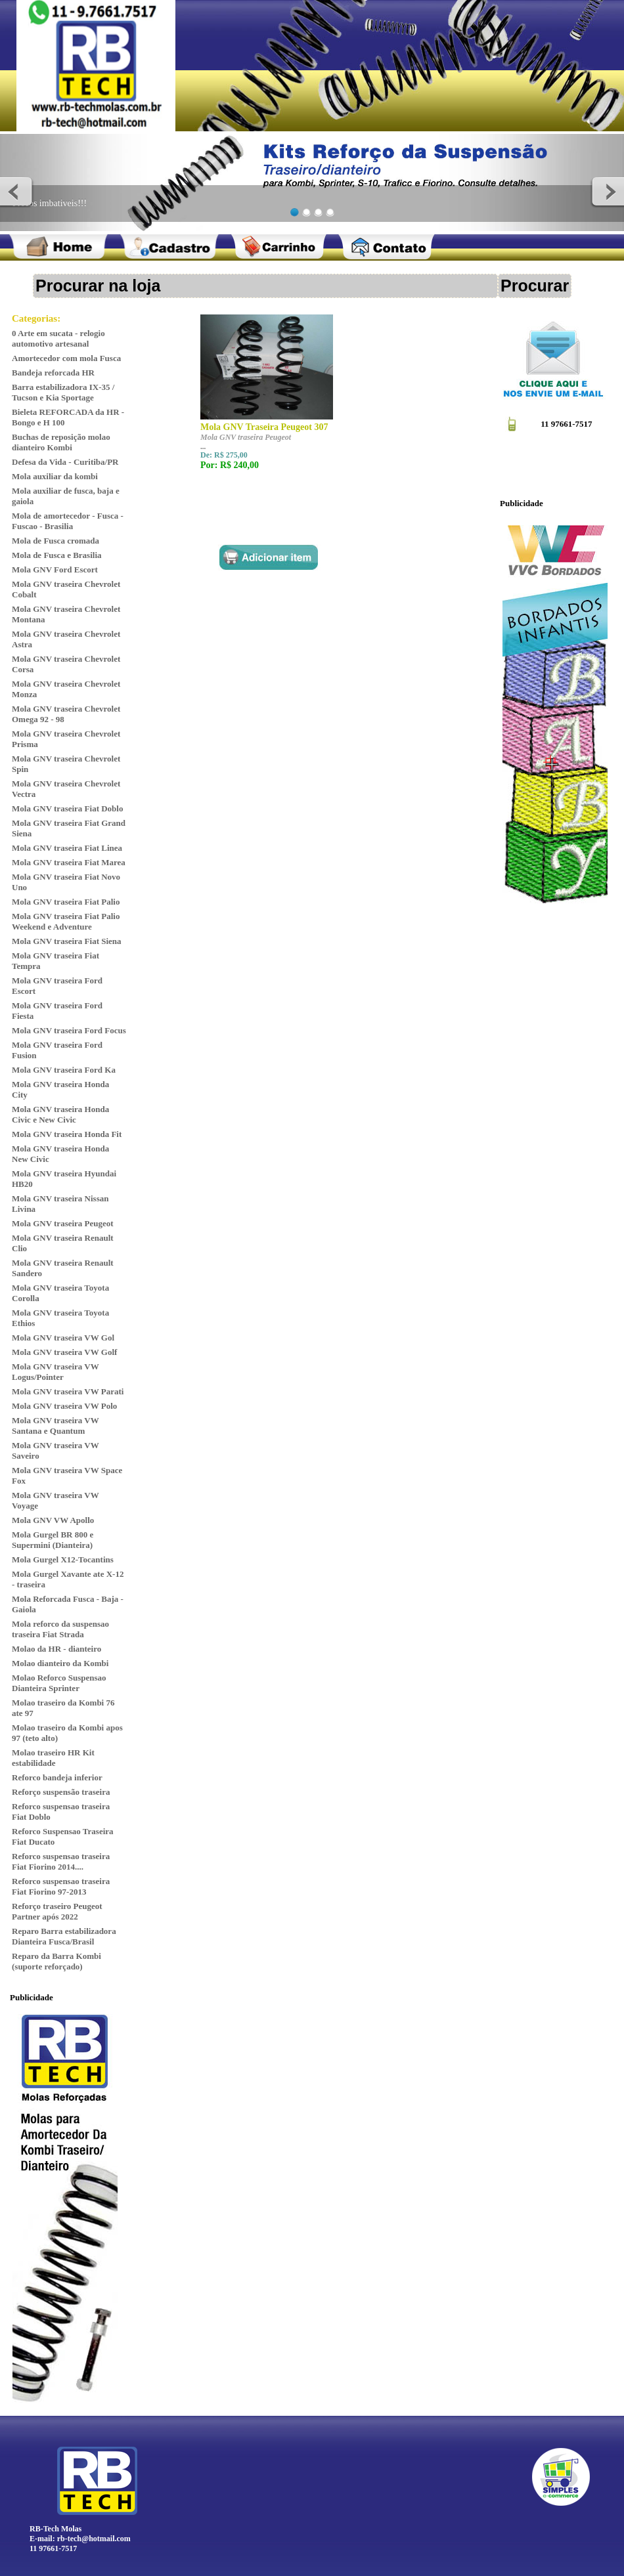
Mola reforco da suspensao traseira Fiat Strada (60, 1629)
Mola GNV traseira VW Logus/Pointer (55, 1372)
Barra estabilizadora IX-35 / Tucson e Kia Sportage (63, 392)
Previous (17, 191)
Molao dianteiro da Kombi (60, 1663)
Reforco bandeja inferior (57, 1777)
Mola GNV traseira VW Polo (64, 1406)
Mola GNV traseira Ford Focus (69, 1030)
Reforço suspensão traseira (61, 1792)
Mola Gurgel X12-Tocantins (63, 1559)
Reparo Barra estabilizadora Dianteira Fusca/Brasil (64, 1936)
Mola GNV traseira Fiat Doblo (67, 808)
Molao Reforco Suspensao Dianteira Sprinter (59, 1683)
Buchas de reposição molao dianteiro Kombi (61, 442)
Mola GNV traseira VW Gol (63, 1337)
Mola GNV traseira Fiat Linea (67, 848)
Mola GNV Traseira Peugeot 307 (264, 427)
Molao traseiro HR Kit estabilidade (53, 1758)
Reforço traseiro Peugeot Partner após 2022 (57, 1911)
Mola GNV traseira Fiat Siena (67, 941)
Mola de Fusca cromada (55, 541)
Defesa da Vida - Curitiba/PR (65, 462)
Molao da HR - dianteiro (56, 1649)
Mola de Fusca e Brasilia (57, 555)
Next (607, 191)
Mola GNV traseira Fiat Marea (68, 862)
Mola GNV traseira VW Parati (67, 1391)
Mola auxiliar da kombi (55, 476)
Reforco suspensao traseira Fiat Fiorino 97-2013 (61, 1886)
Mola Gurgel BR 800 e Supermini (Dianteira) (52, 1540)
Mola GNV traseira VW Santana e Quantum (55, 1425)
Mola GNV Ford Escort (55, 569)
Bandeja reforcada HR (53, 372)
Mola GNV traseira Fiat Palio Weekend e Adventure (66, 921)
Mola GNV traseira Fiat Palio (66, 902)
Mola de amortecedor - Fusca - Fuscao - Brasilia (67, 521)
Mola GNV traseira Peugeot (63, 1223)
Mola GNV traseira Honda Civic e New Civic (60, 1114)
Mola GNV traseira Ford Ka (64, 1070)
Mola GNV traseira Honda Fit (67, 1134)
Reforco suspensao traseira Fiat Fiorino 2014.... (61, 1861)
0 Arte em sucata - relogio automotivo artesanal (58, 338)
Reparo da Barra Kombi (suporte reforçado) (56, 1961)
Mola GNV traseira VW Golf (64, 1352)
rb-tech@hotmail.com (94, 2538)
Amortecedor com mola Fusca (66, 358)
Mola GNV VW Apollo (53, 1520)
